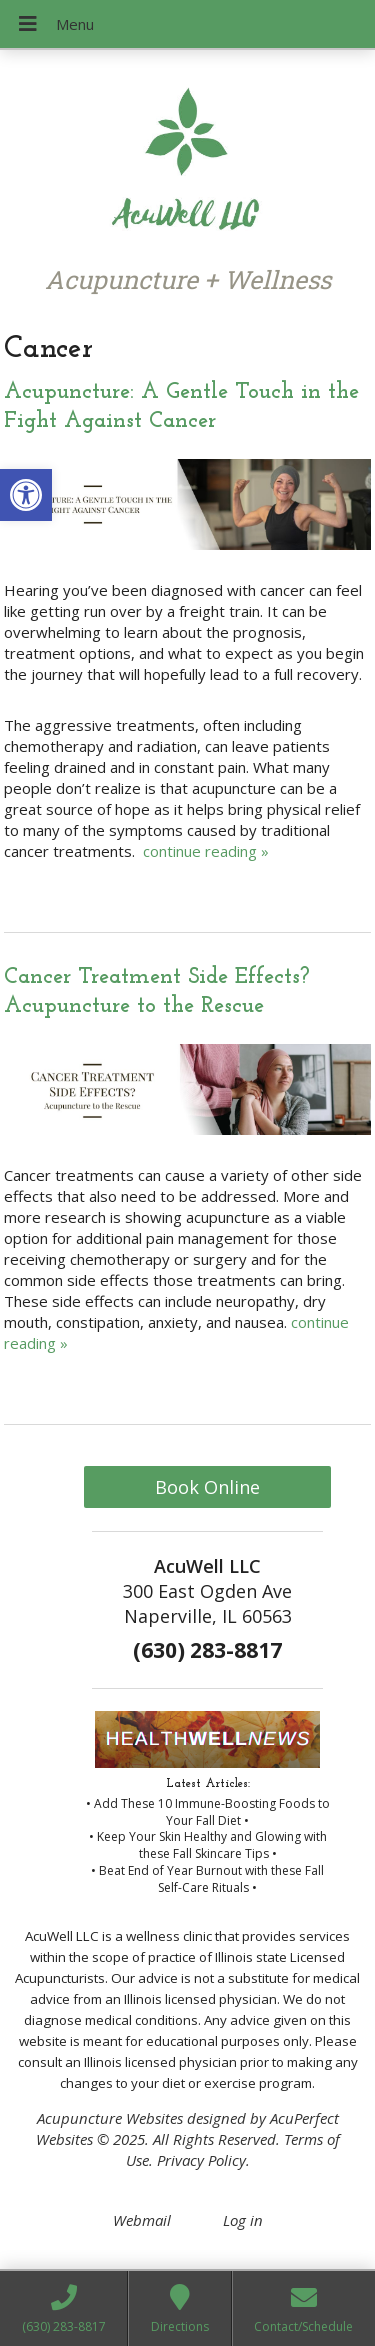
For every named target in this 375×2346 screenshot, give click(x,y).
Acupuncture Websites (110, 2118)
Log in (243, 2220)
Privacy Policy (201, 2160)
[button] (26, 495)
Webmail (142, 2220)
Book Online (207, 1487)
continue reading (206, 851)
